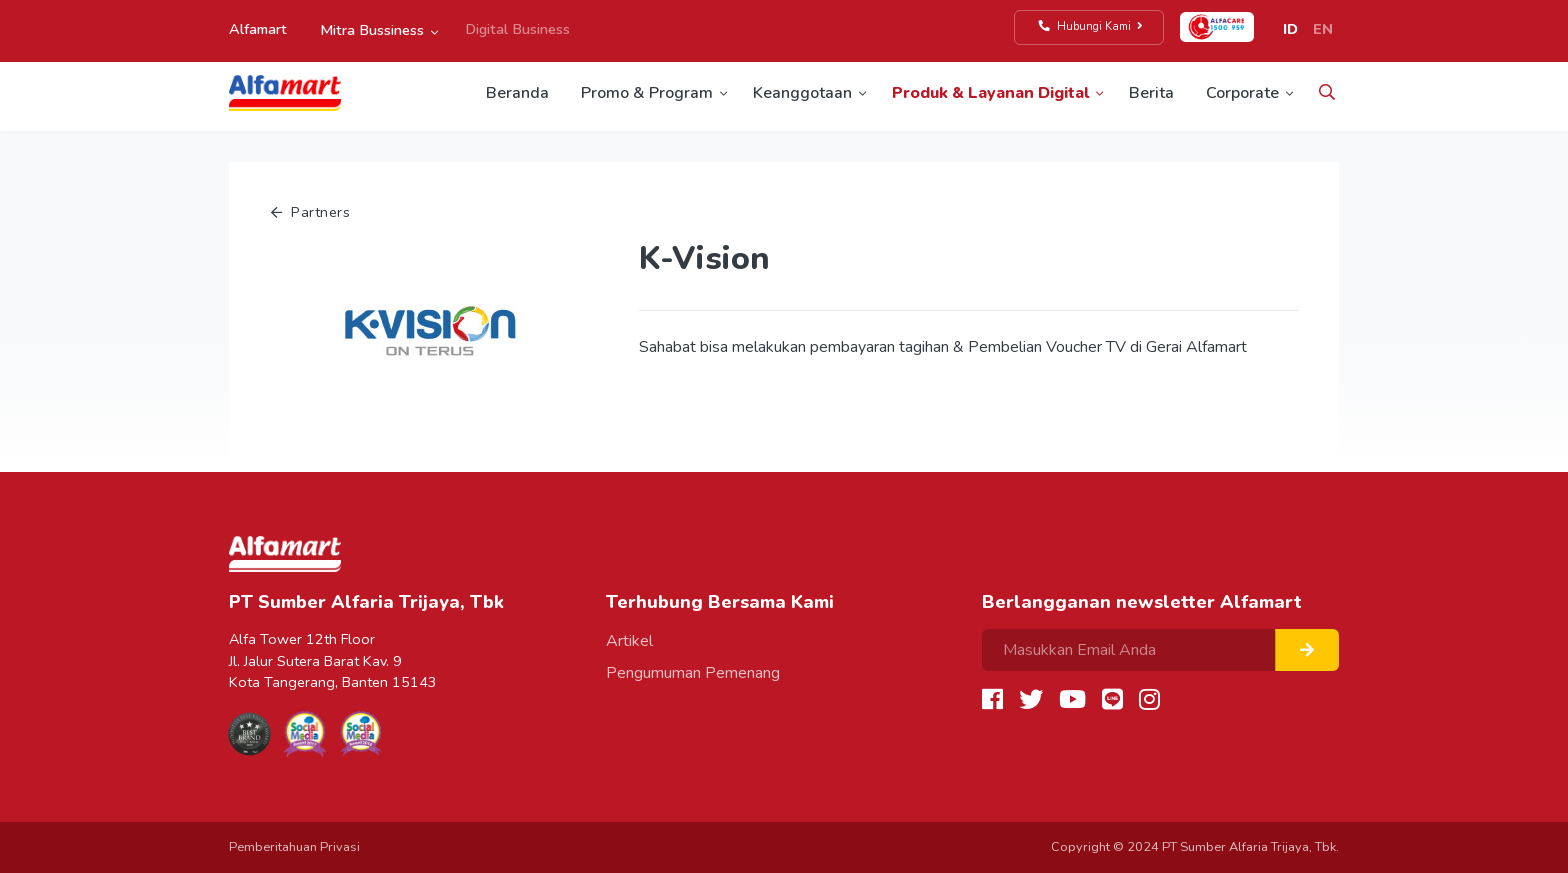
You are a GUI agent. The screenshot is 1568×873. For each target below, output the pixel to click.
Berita (1151, 93)
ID (1290, 29)
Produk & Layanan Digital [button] (990, 93)
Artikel (629, 641)
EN (1323, 29)
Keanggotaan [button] (802, 93)
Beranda (517, 93)
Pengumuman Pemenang (693, 673)
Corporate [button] (1242, 93)
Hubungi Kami (1091, 26)
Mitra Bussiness (372, 30)
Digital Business (517, 29)
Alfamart (258, 29)
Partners (310, 212)
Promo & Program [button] (647, 93)
